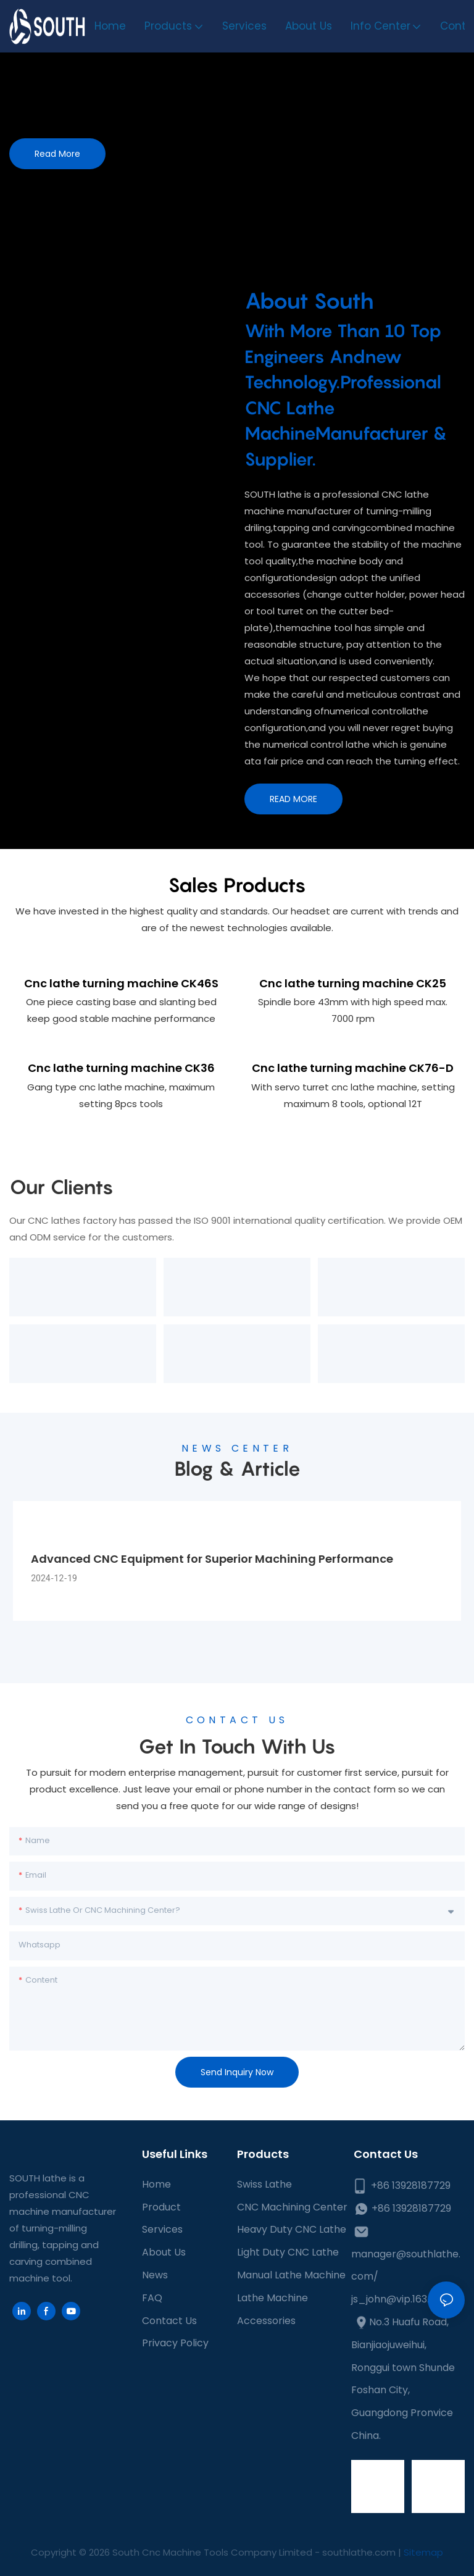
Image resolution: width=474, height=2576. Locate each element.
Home (156, 2184)
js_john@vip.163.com (401, 2299)
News (155, 2275)
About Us (164, 2252)
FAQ (152, 2298)
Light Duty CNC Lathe (288, 2252)
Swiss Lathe (264, 2184)
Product (161, 2207)
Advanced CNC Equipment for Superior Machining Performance (212, 1558)
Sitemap (423, 2552)
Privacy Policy (175, 2343)
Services (162, 2229)
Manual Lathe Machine (291, 2275)
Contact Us (169, 2321)
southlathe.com (358, 2552)
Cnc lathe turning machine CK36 (121, 1068)
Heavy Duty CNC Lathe (291, 2229)
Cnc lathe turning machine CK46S (121, 983)
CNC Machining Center (292, 2207)
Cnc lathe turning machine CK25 (352, 983)
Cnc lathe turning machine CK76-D (353, 1068)
